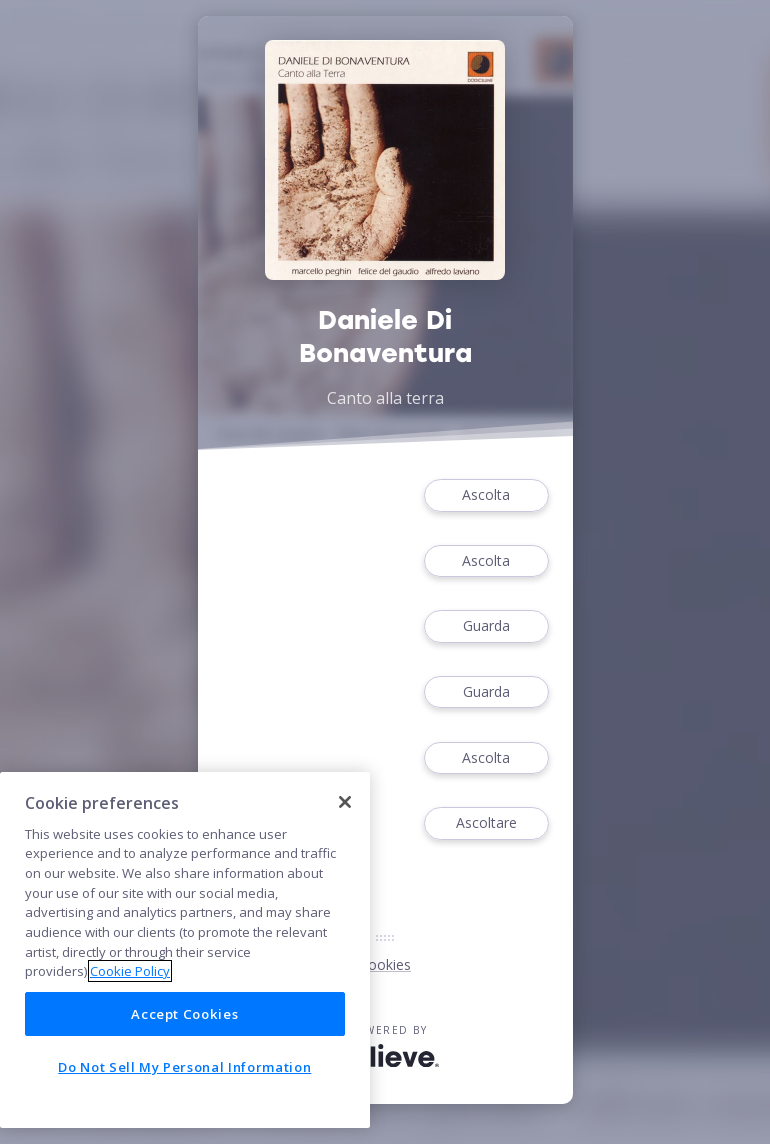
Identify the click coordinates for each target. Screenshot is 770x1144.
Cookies (385, 964)
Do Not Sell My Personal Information (184, 1067)
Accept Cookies (184, 1014)
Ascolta (486, 495)
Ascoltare (486, 823)
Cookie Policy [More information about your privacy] (130, 971)
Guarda (486, 626)
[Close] (345, 802)
